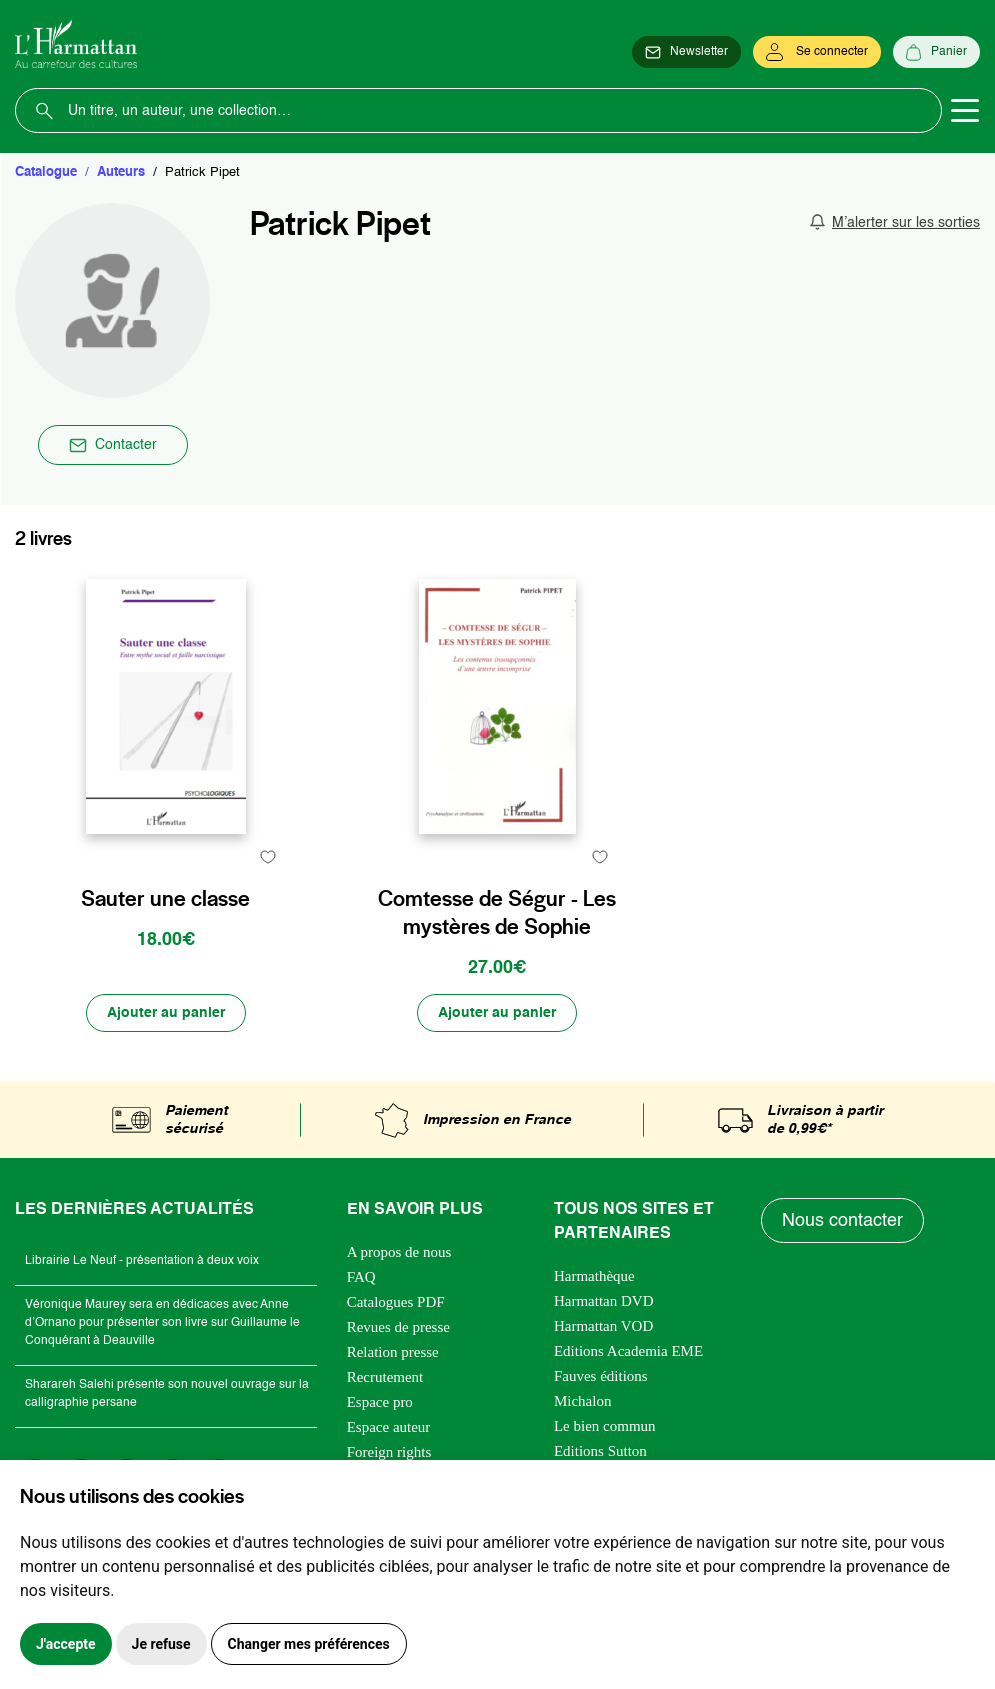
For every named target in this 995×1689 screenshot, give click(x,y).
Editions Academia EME (628, 1351)
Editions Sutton (600, 1451)
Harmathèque (594, 1276)
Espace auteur (389, 1427)
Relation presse (393, 1352)
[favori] (268, 856)
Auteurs (121, 172)
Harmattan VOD (603, 1326)
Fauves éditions (601, 1376)
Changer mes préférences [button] (309, 1644)
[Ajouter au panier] (166, 1013)
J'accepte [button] (66, 1644)
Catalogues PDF (396, 1302)
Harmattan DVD (604, 1301)
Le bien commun (605, 1426)
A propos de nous (399, 1252)
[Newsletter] (686, 52)
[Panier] (936, 52)
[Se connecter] (817, 52)
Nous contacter (842, 1221)
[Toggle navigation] (965, 111)
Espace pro (380, 1402)
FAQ (361, 1277)
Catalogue (46, 172)
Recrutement (385, 1377)
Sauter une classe (165, 898)
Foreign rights (389, 1452)
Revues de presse (398, 1327)
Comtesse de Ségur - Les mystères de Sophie (497, 912)
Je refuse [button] (161, 1644)
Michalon (583, 1401)
